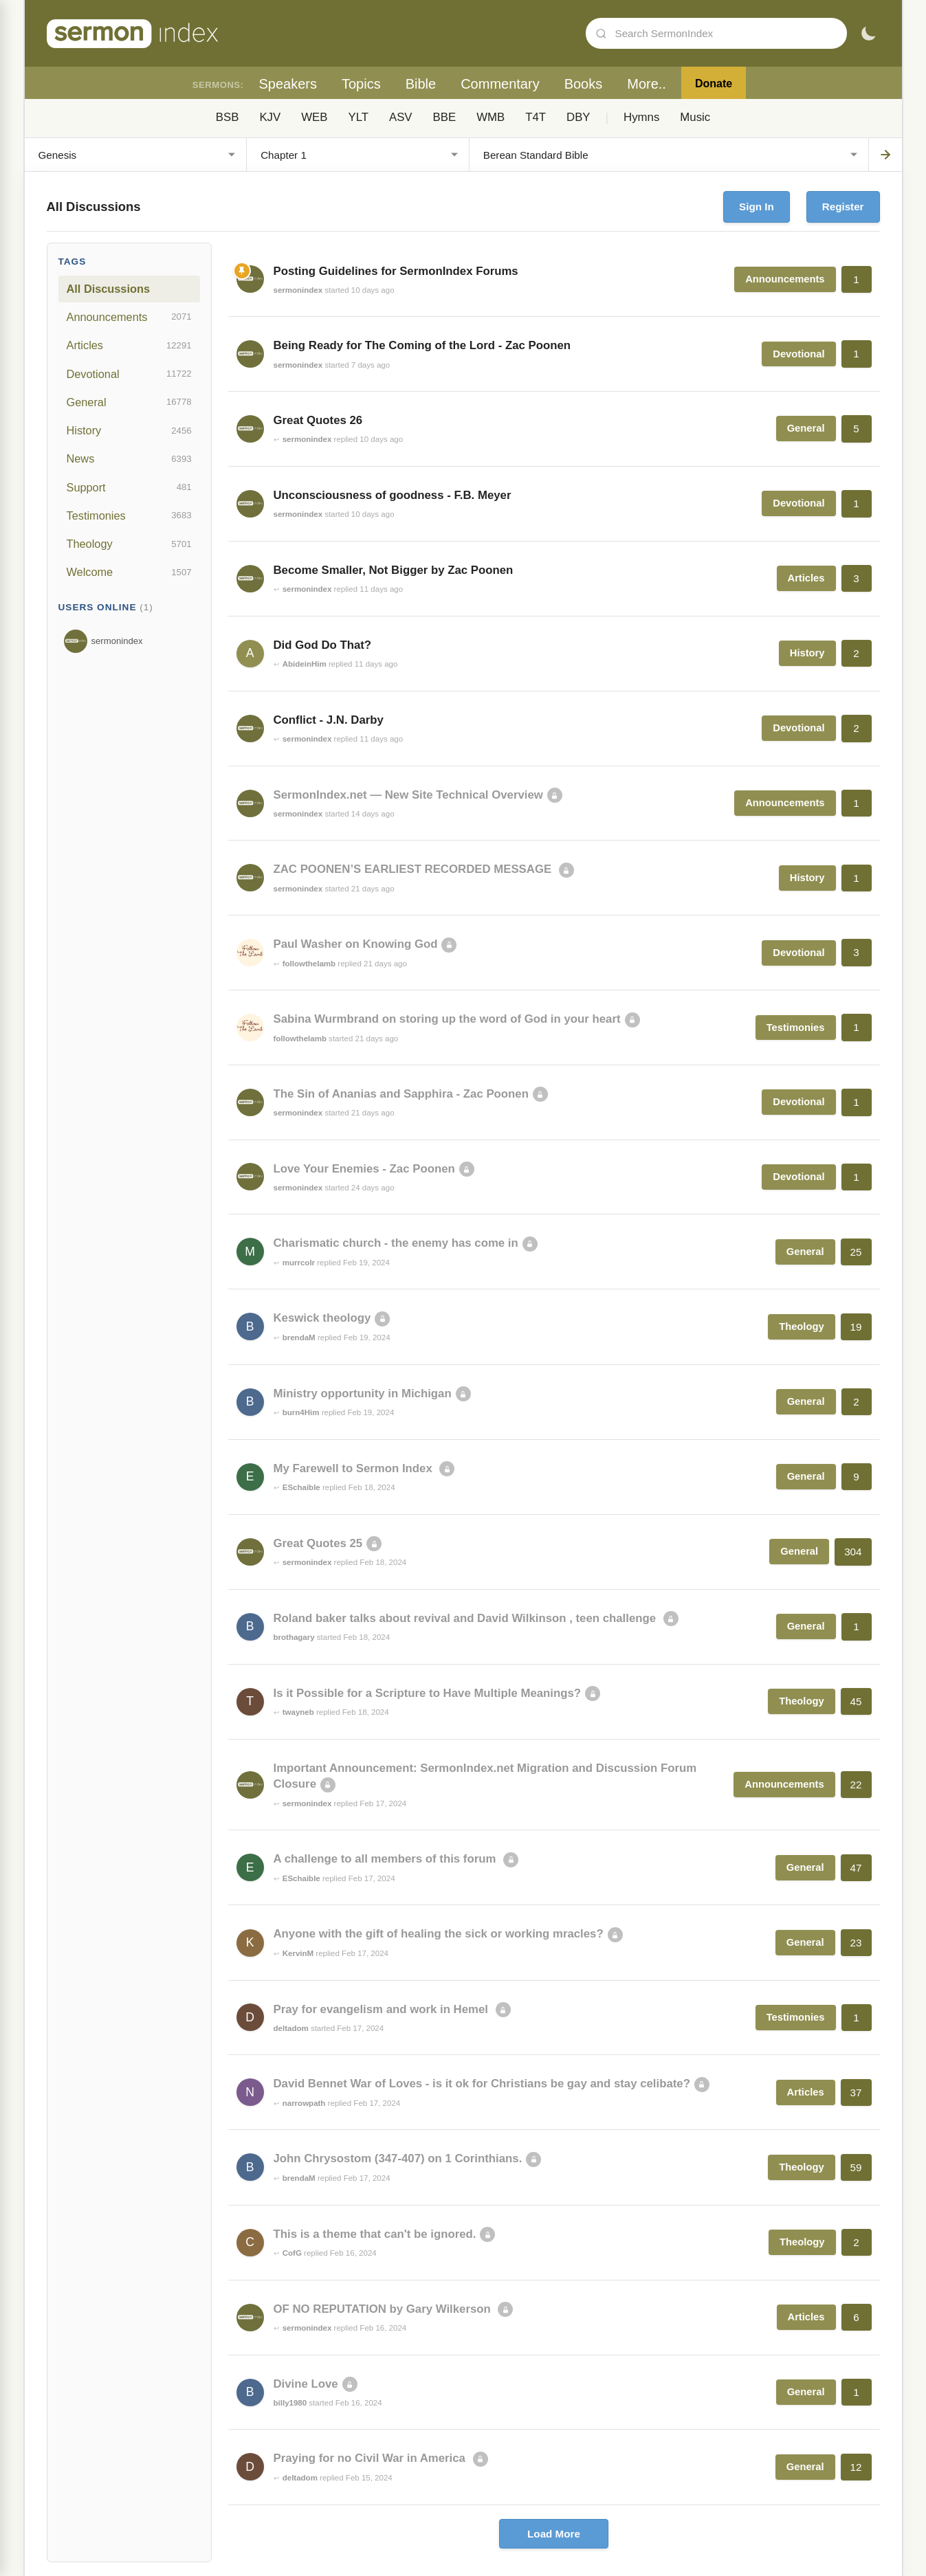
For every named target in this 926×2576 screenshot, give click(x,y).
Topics (361, 83)
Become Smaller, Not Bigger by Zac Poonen (394, 570)
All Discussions (108, 288)
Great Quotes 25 (318, 1543)
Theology (129, 544)
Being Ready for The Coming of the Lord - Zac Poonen (422, 345)
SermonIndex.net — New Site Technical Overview (408, 794)
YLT (358, 117)
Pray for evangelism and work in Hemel (383, 2009)
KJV (269, 117)
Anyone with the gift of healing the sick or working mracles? (439, 1933)
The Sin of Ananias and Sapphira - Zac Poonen (401, 1093)
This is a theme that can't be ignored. (375, 2234)
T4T (535, 117)
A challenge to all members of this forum (387, 1858)
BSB (227, 117)
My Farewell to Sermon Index (355, 1468)
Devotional (129, 374)
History (129, 431)
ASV (400, 117)
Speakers (287, 83)
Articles (129, 346)
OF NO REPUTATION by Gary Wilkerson (384, 2309)
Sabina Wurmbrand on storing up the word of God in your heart (447, 1018)
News (129, 459)
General (129, 402)
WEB (314, 117)
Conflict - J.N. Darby (329, 719)
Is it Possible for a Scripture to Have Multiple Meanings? (428, 1693)
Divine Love (306, 2383)
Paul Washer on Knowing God (356, 944)
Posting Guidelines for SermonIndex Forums (396, 271)
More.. (646, 83)
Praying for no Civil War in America (371, 2458)
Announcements (129, 317)
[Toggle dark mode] (868, 33)
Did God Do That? (323, 645)
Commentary (500, 83)
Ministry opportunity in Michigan (363, 1393)
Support (129, 487)
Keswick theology (322, 1317)
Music (695, 117)
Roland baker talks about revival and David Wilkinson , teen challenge (466, 1618)
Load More (553, 2534)
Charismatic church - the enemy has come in (396, 1243)
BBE (444, 117)
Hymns (641, 117)
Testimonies (129, 515)
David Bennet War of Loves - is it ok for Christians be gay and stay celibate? (482, 2083)
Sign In (756, 206)
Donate (713, 83)
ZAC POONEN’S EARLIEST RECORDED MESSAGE (414, 869)
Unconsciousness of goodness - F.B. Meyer (392, 495)
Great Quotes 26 (318, 420)
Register (843, 206)
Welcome (129, 572)
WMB (490, 117)
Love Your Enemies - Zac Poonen (364, 1168)
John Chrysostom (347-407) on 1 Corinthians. (398, 2158)
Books (583, 83)
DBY (578, 117)
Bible (421, 83)
